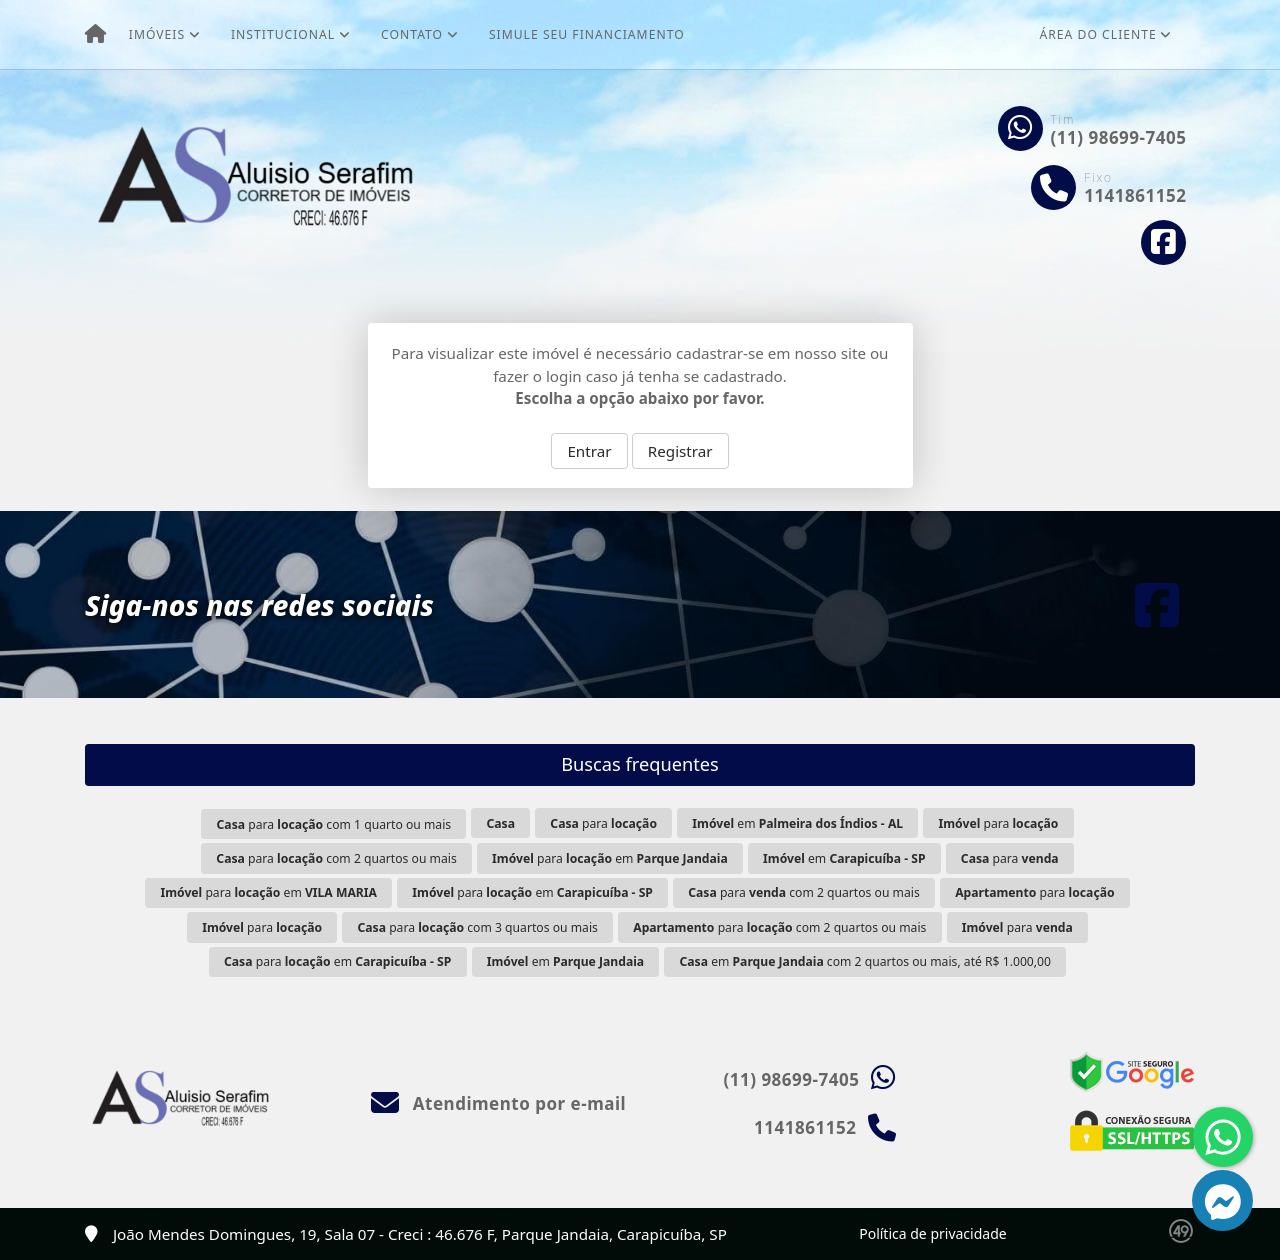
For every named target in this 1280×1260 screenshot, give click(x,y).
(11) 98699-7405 (1119, 137)
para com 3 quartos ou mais (477, 927)
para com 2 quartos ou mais (336, 858)
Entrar (589, 451)
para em (610, 858)
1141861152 (1135, 195)
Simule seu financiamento (587, 34)
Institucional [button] (283, 34)
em (797, 823)
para (603, 823)
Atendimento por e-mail (498, 1103)
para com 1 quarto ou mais (334, 824)
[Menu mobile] (95, 35)
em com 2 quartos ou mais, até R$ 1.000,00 (865, 961)
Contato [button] (412, 34)
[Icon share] (1164, 242)
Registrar (680, 451)
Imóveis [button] (157, 34)
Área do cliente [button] (1098, 34)
